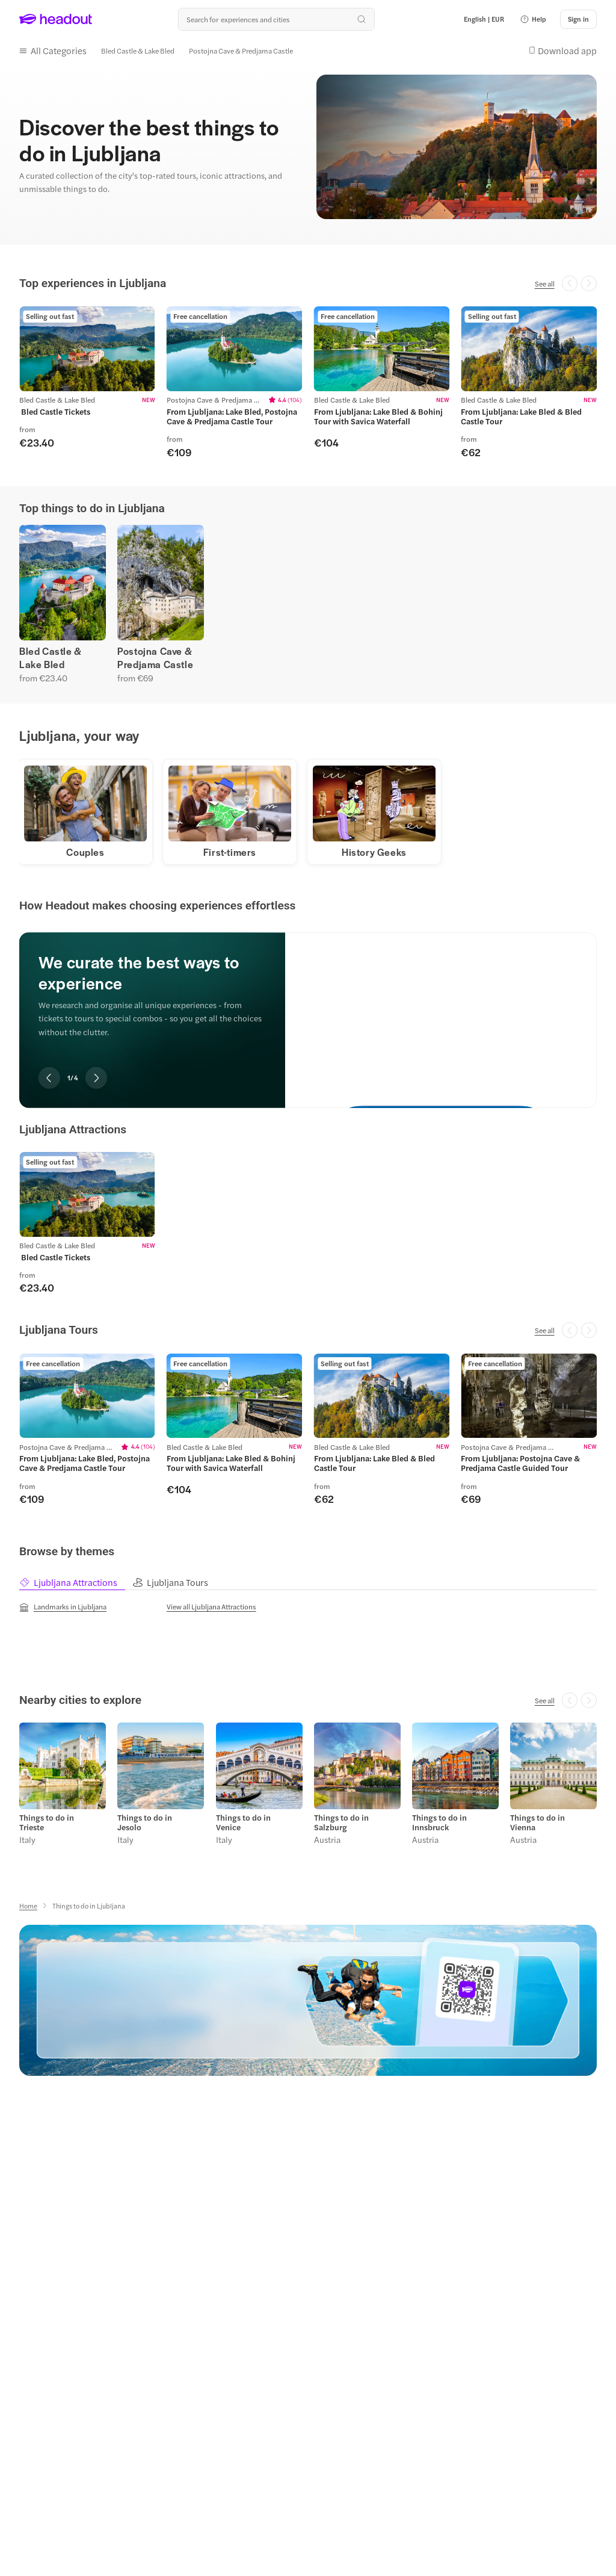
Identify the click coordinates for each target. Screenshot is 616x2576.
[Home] (28, 1906)
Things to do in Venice (242, 1823)
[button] (533, 19)
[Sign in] (578, 19)
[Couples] (86, 853)
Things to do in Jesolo (144, 1823)
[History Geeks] (374, 853)
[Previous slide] (49, 1078)
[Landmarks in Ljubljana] (62, 1607)
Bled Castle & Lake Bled (50, 657)
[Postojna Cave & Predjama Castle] (241, 50)
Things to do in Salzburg (341, 1823)
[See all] (545, 283)
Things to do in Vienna (537, 1823)
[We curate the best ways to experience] (441, 1011)
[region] (307, 381)
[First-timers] (229, 853)
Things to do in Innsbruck (439, 1823)
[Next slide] (96, 1078)
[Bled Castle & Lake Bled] (137, 50)
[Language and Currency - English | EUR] (484, 19)
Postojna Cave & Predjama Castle (155, 657)
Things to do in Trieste (46, 1823)
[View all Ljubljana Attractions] (211, 1607)
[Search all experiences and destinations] (276, 19)
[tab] (75, 1582)
